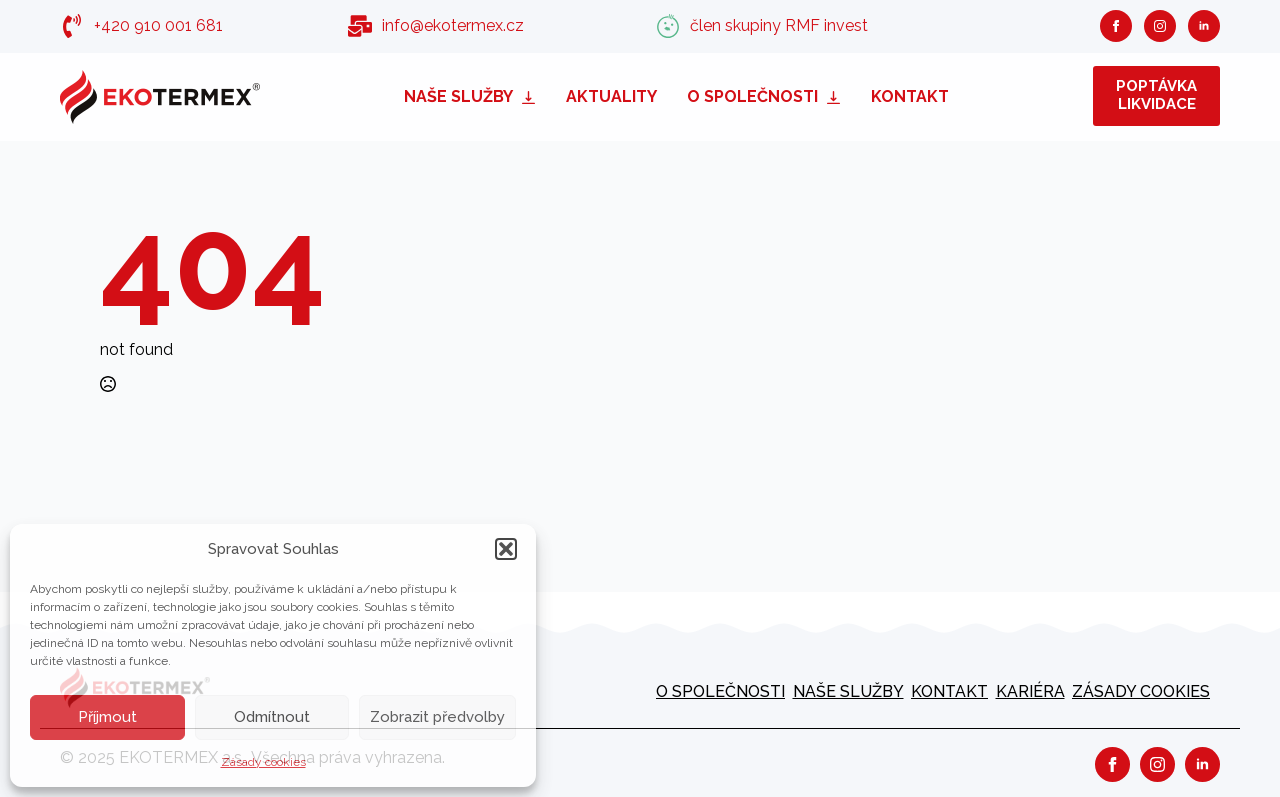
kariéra (1030, 691)
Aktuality (611, 96)
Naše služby (458, 96)
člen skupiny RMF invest (779, 25)
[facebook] (1116, 26)
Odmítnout (272, 717)
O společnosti (752, 96)
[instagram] (1160, 26)
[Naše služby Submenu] (532, 96)
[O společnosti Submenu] (837, 96)
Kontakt (910, 96)
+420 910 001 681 (158, 25)
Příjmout (107, 717)
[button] (506, 549)
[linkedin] (1204, 26)
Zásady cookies (263, 762)
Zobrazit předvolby (437, 717)
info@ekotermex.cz (453, 25)
